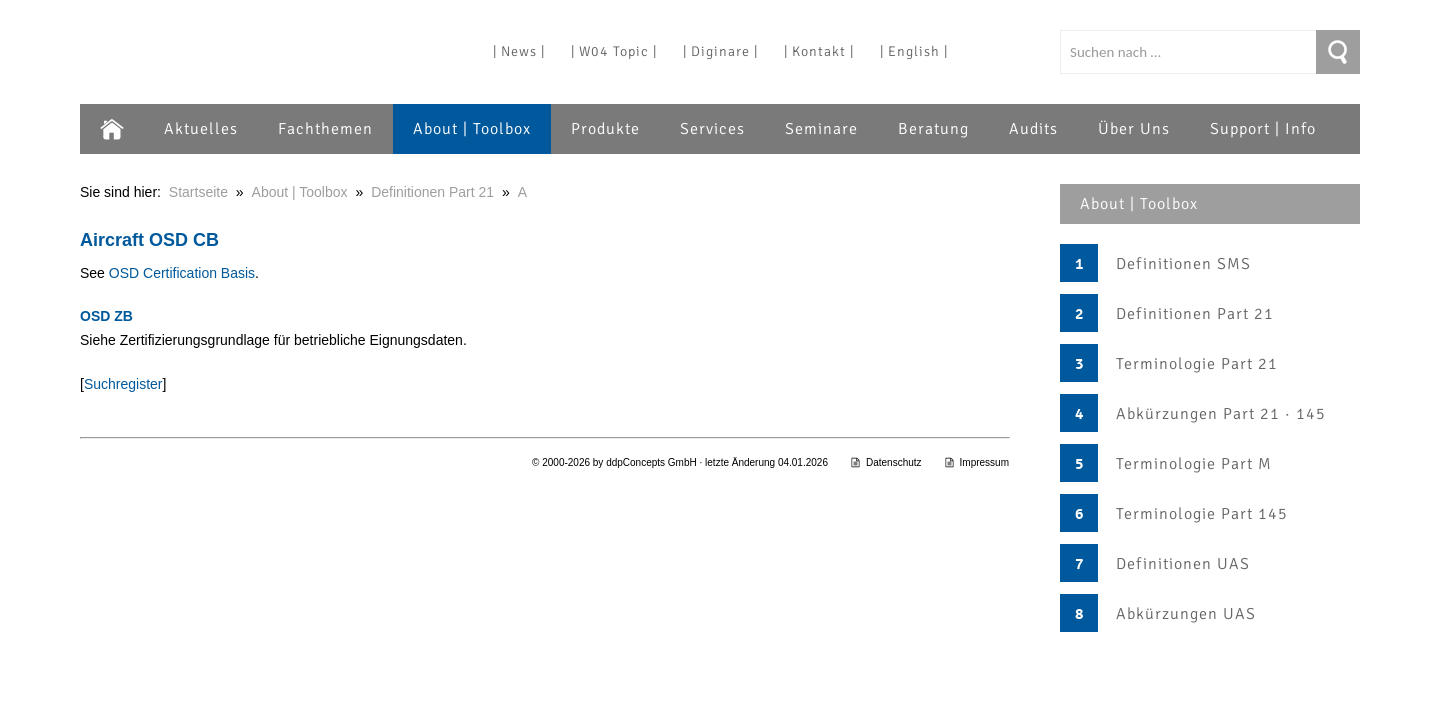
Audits (1033, 129)
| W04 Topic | (614, 51)
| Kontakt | (819, 51)
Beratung (933, 129)
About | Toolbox (472, 129)
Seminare (821, 129)
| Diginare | (720, 51)
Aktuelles (201, 129)
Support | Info (1263, 129)
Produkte (605, 129)
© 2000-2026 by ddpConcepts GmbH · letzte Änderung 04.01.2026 (680, 462)
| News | (519, 51)
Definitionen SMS (1183, 264)
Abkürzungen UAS (1186, 614)
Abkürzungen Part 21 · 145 (1221, 414)
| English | (914, 51)
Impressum (976, 462)
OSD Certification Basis (182, 273)
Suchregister (123, 384)
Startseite (198, 192)
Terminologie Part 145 (1202, 514)
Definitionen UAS (1183, 564)
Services (712, 129)
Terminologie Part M (1194, 464)
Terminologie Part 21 (1197, 364)
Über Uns (1134, 129)
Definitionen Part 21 (1195, 314)
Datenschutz (886, 462)
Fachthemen (325, 129)
